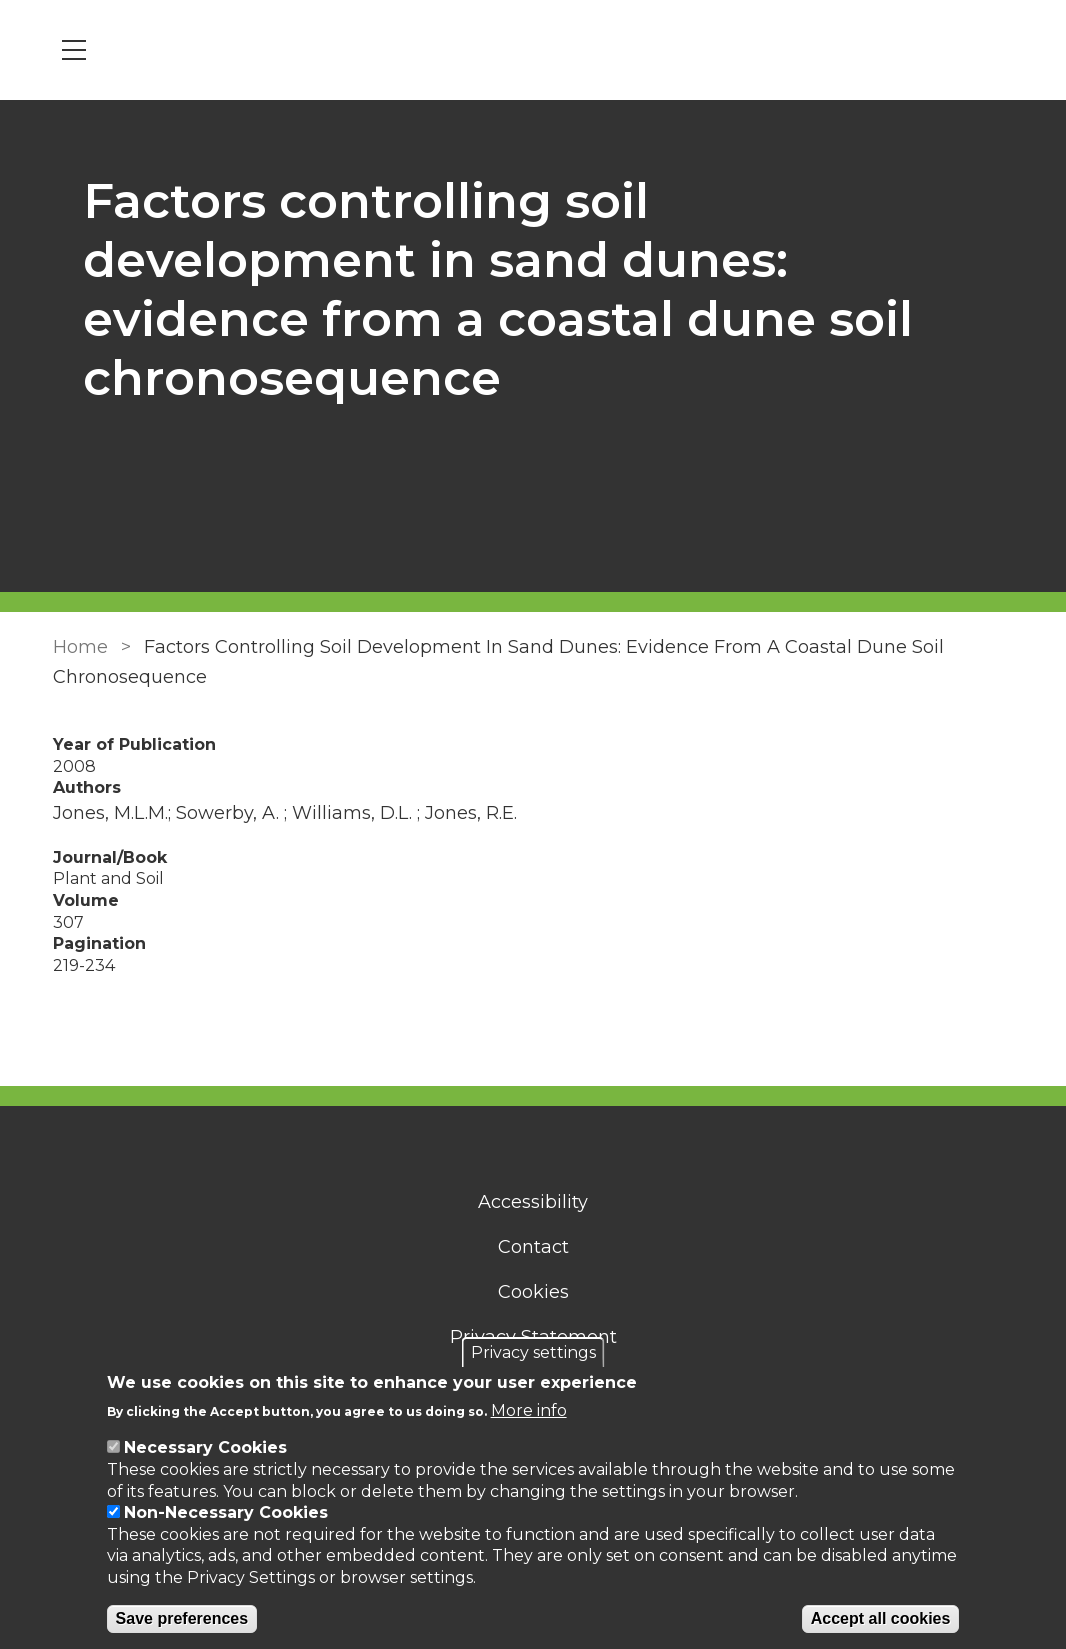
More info (529, 1410)
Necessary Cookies (205, 1447)
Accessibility (533, 1202)
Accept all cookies (881, 1618)
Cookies (533, 1292)
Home (80, 647)
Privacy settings (533, 1352)
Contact (533, 1247)
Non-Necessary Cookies (226, 1512)
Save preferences (182, 1618)
